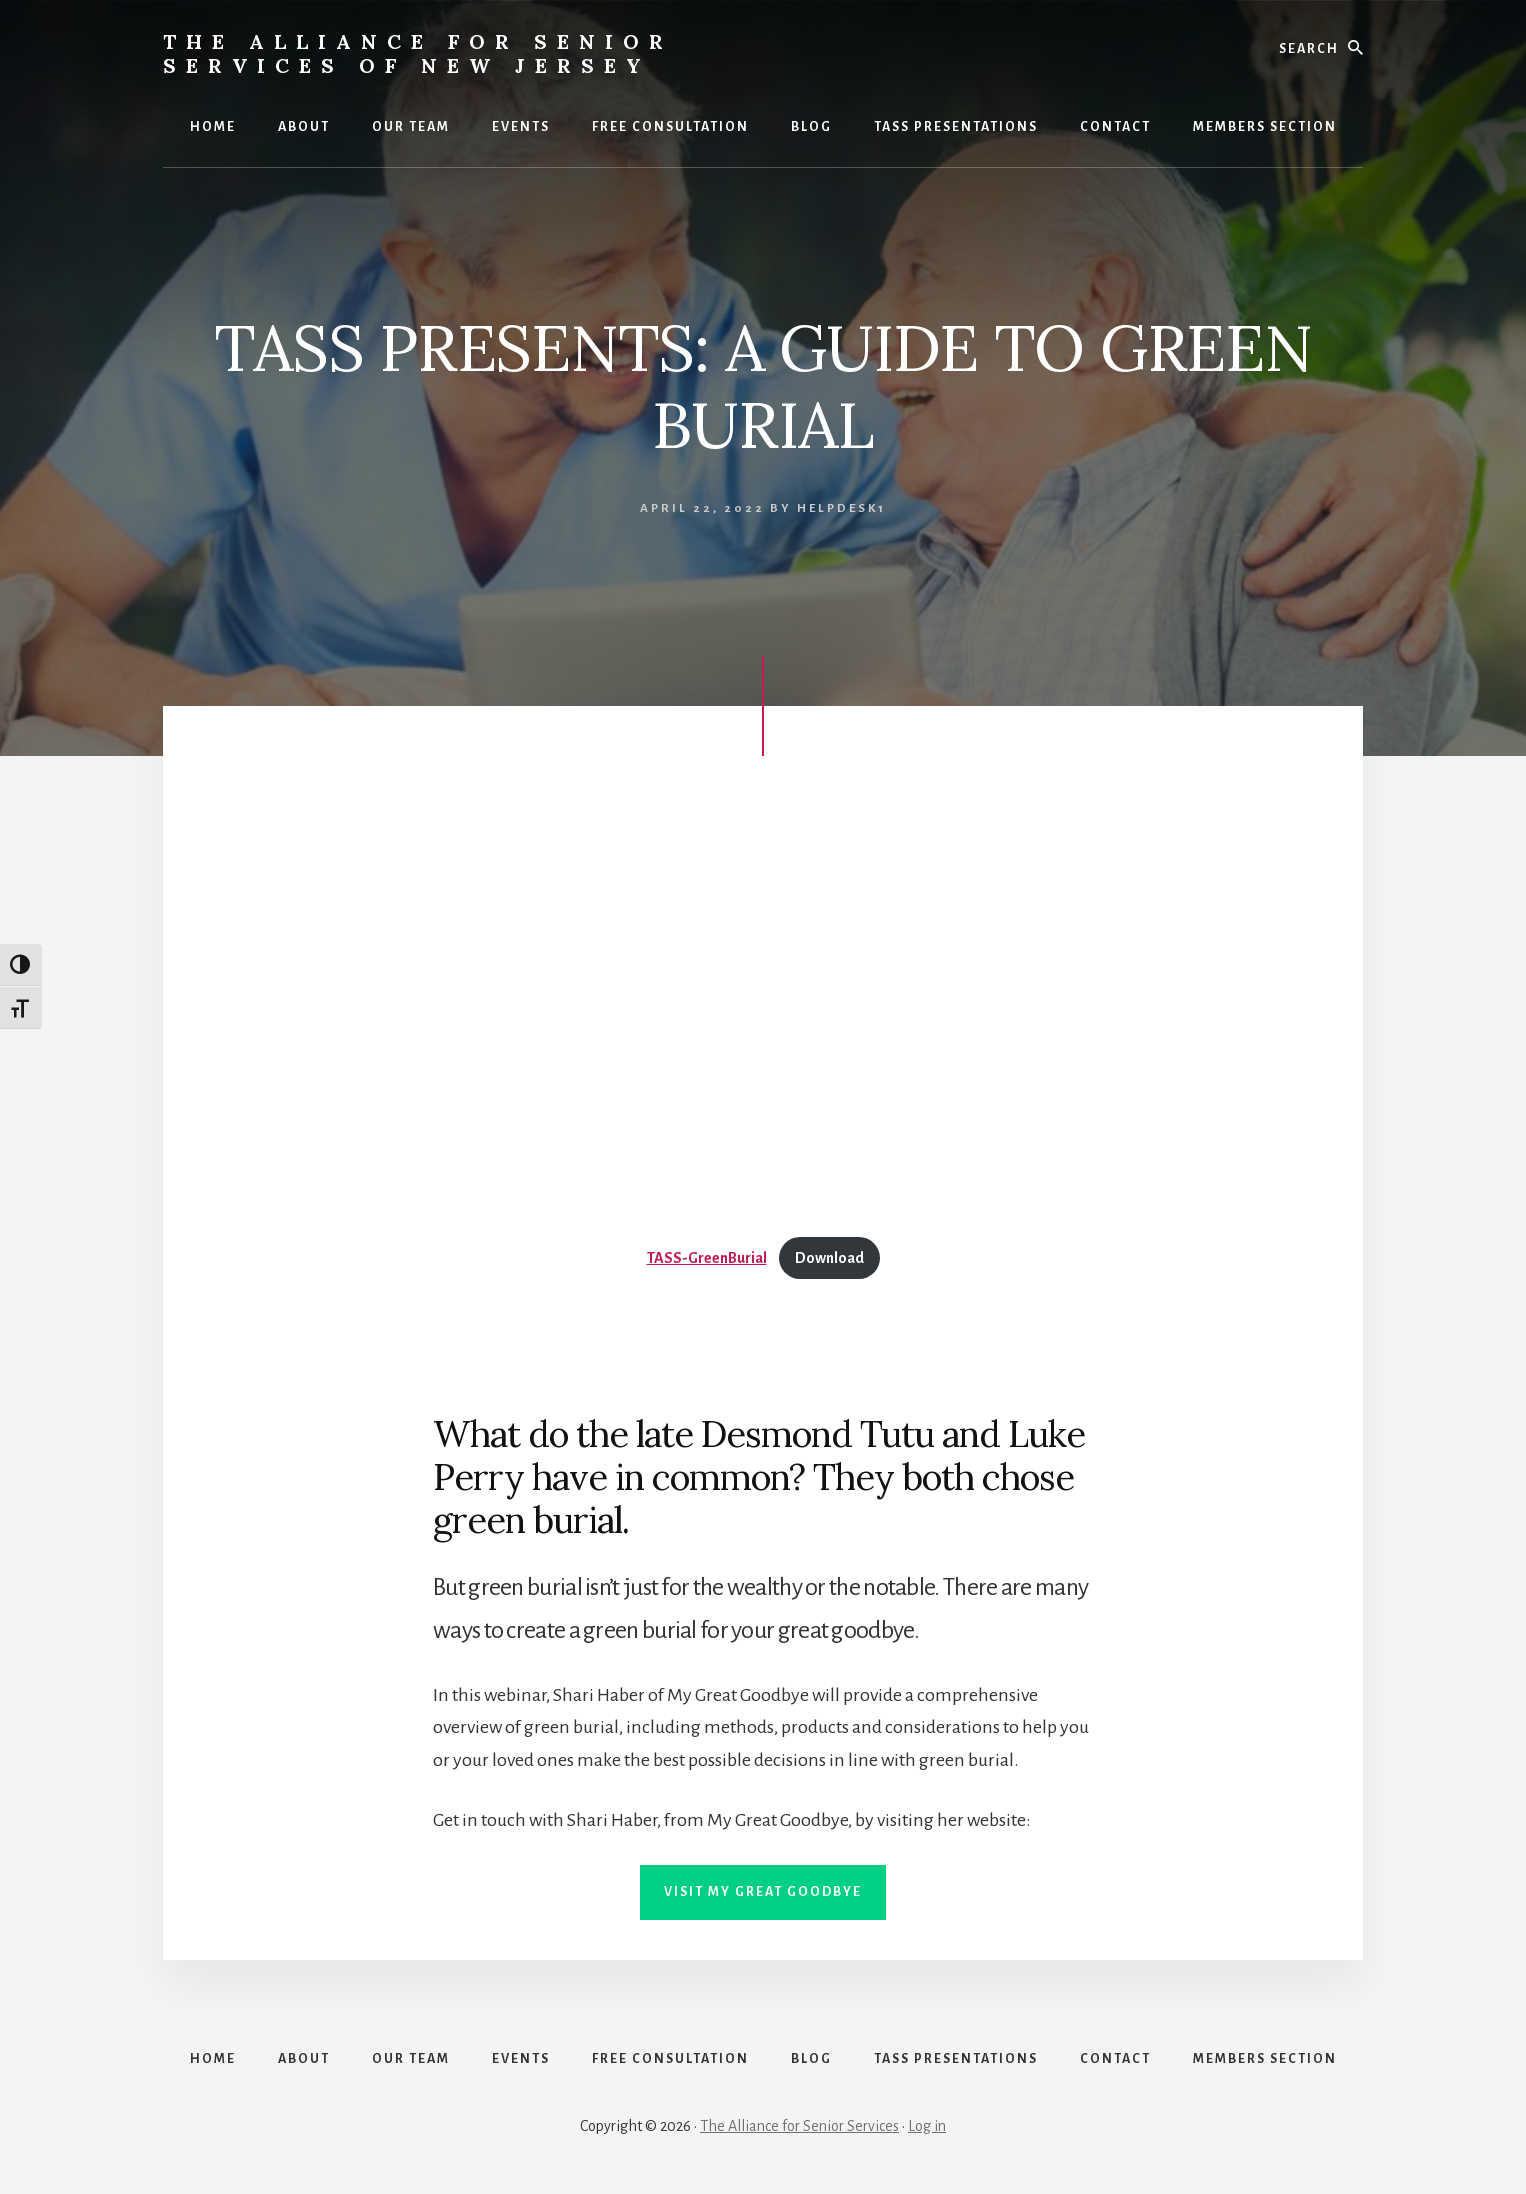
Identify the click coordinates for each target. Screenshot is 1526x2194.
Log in (927, 2126)
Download (829, 1258)
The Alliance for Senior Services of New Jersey (418, 53)
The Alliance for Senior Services (799, 2126)
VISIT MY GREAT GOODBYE (763, 1892)
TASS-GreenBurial (707, 1258)
